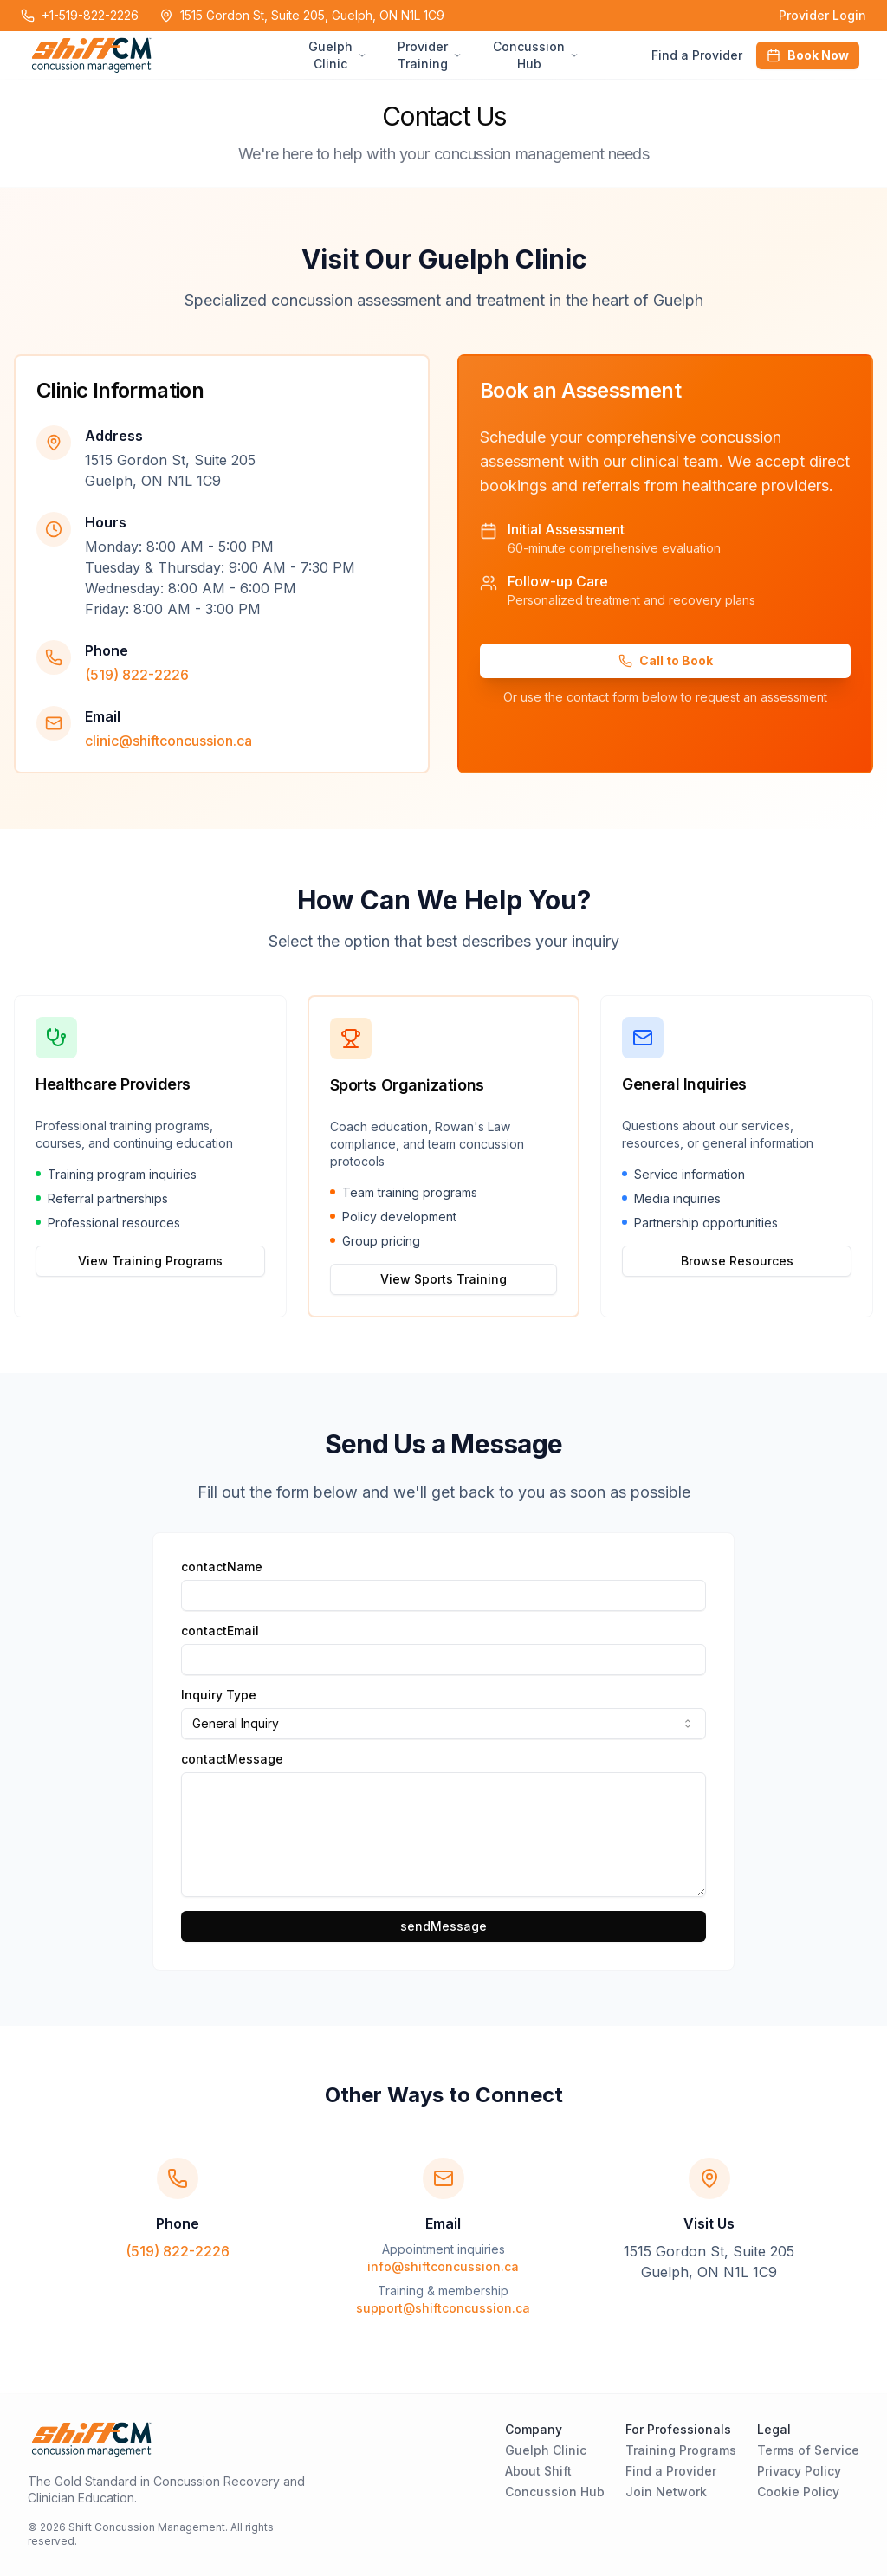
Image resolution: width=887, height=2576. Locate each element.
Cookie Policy (798, 2491)
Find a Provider (696, 55)
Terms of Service (808, 2450)
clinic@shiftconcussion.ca (168, 740)
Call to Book (665, 660)
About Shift (538, 2470)
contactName (221, 1567)
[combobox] (443, 1723)
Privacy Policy (799, 2470)
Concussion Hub (555, 2491)
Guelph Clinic (545, 2450)
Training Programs (680, 2450)
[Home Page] (166, 55)
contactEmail (220, 1631)
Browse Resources (737, 1260)
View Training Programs (150, 1260)
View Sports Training (443, 1279)
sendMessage (443, 1926)
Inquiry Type (218, 1695)
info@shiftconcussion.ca (443, 2266)
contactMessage (232, 1759)
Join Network (666, 2491)
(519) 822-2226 (137, 674)
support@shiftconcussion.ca (443, 2308)
